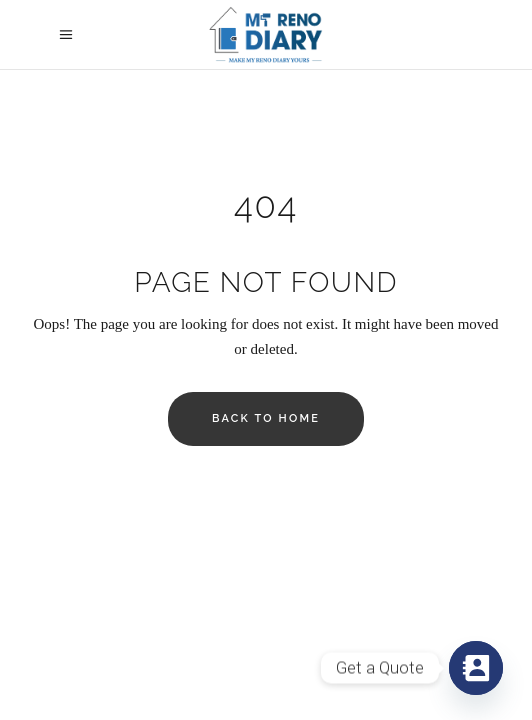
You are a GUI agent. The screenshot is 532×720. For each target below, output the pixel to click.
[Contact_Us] (476, 668)
